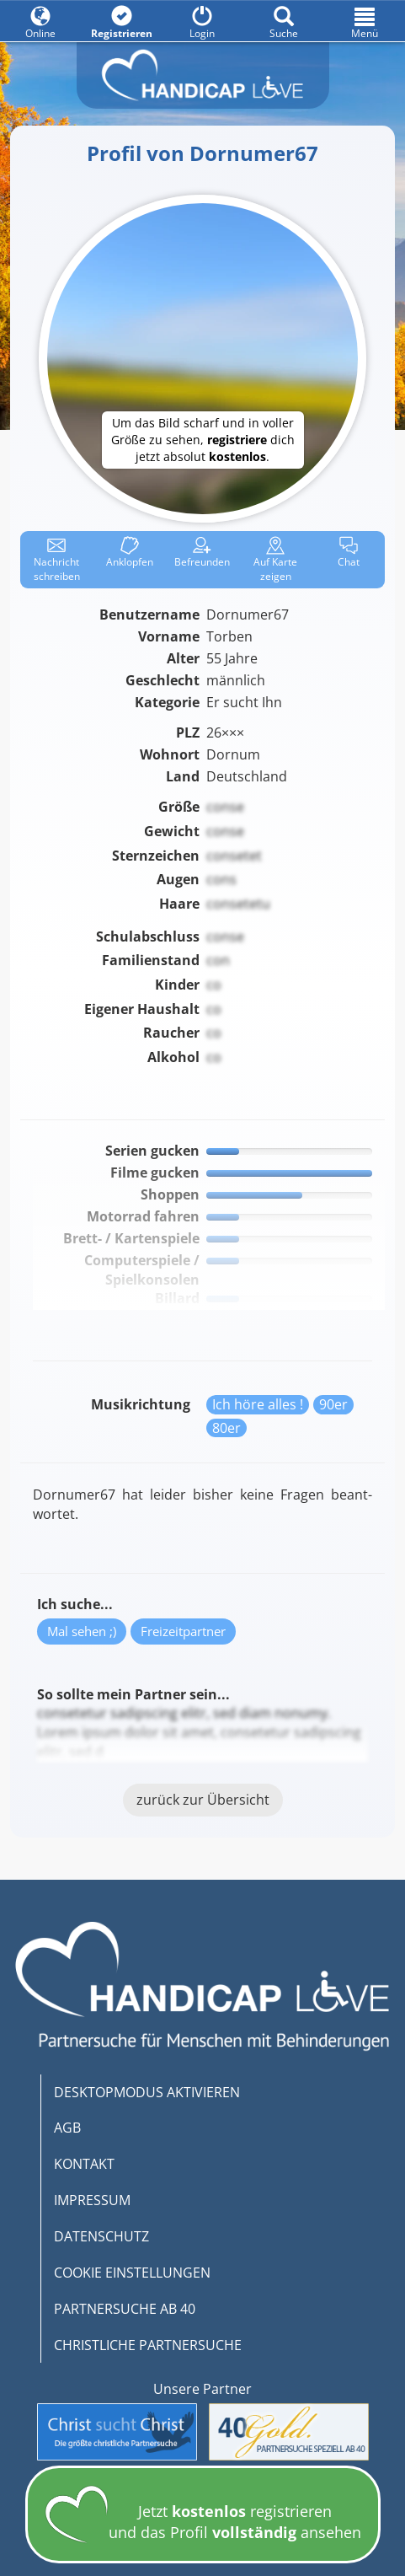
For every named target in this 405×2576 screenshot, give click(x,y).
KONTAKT (84, 2164)
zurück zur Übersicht (202, 1799)
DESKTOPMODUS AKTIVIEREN (147, 2092)
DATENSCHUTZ (101, 2236)
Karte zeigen (275, 559)
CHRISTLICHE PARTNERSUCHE (148, 2345)
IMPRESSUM (92, 2200)
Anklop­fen (129, 552)
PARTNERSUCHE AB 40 (124, 2309)
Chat (349, 552)
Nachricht (57, 559)
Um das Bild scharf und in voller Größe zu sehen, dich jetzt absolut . (203, 439)
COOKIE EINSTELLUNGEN (132, 2272)
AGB (67, 2127)
